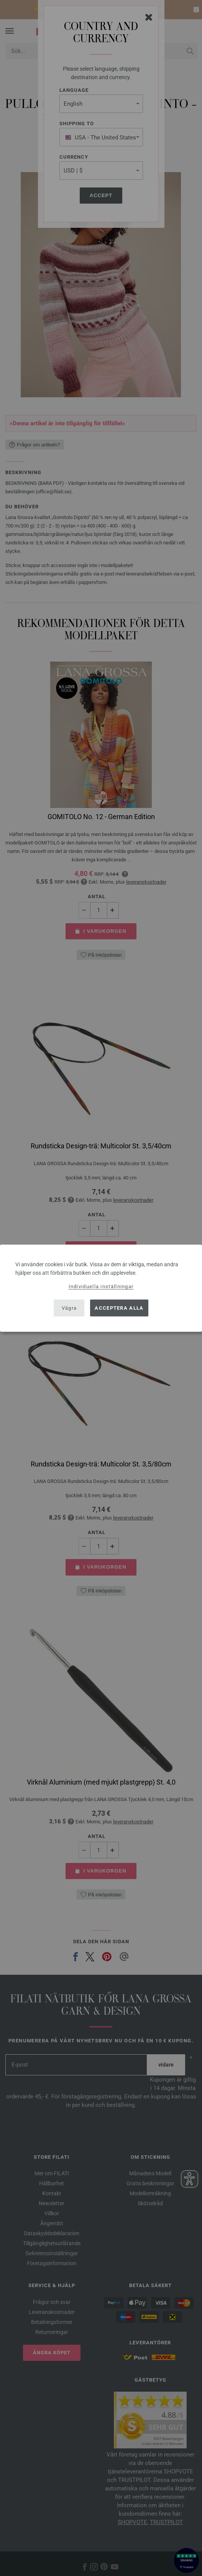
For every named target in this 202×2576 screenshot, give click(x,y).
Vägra (69, 1308)
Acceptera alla (119, 1308)
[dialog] (101, 1288)
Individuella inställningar (101, 1286)
